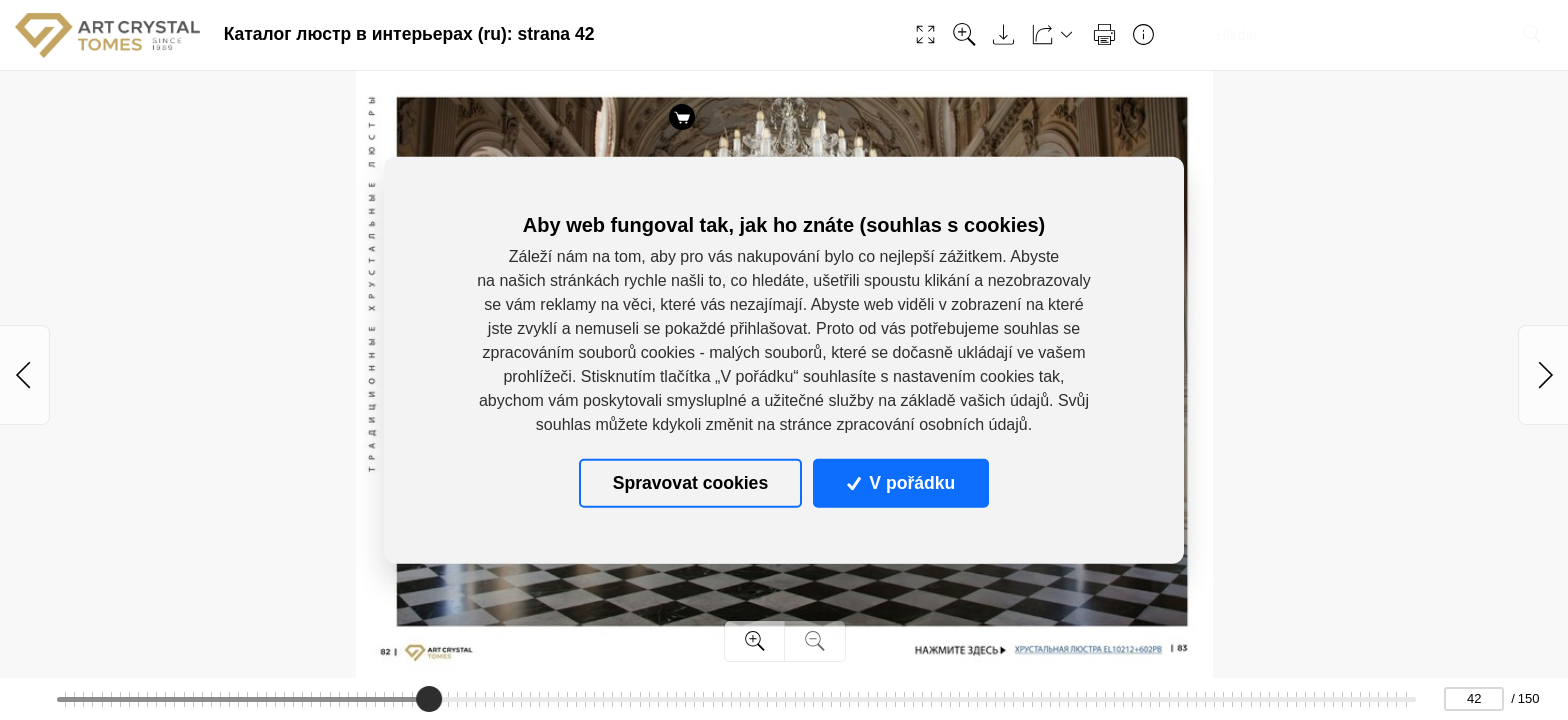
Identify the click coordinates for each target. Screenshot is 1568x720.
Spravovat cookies (690, 483)
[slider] (429, 699)
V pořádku (901, 483)
